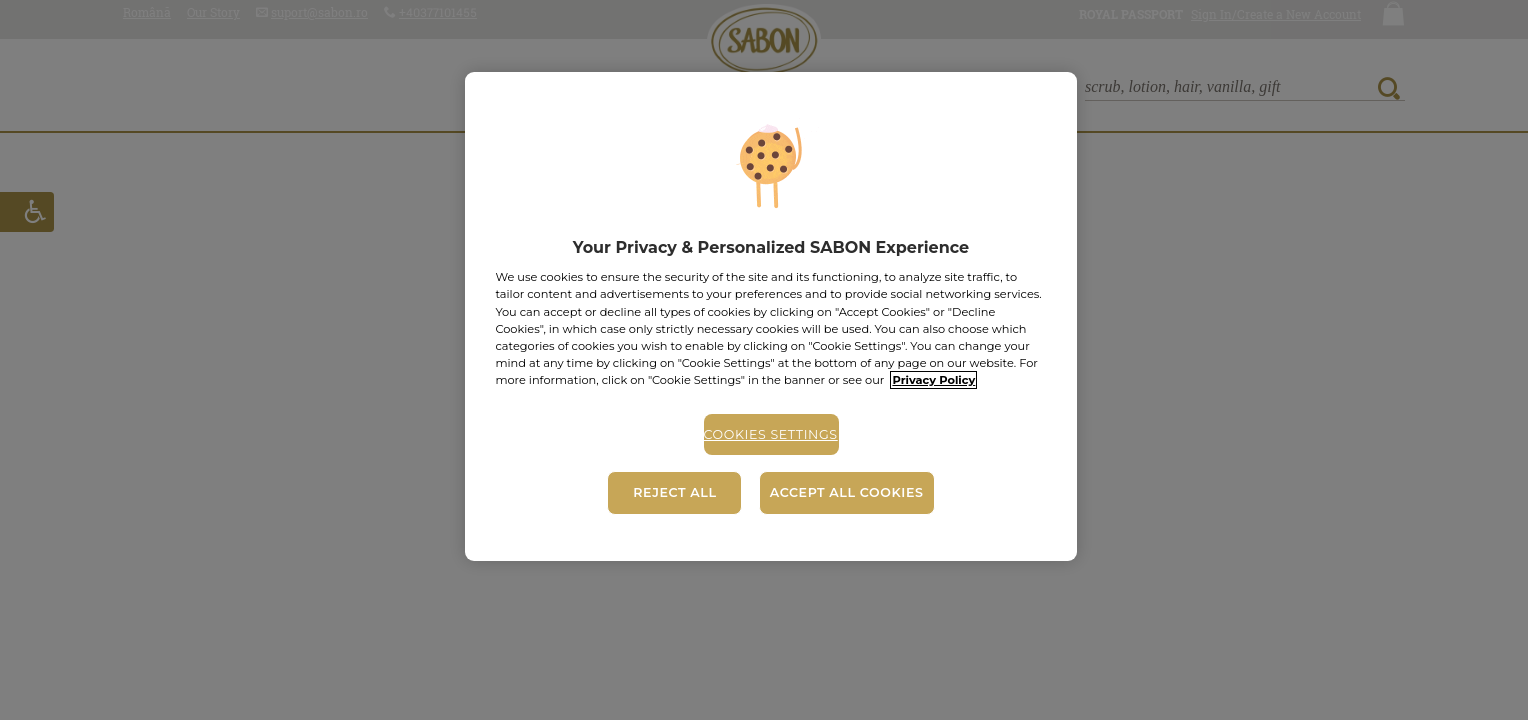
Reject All (674, 492)
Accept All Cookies (847, 492)
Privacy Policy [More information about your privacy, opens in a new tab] (933, 380)
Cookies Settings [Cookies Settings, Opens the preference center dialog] (771, 434)
